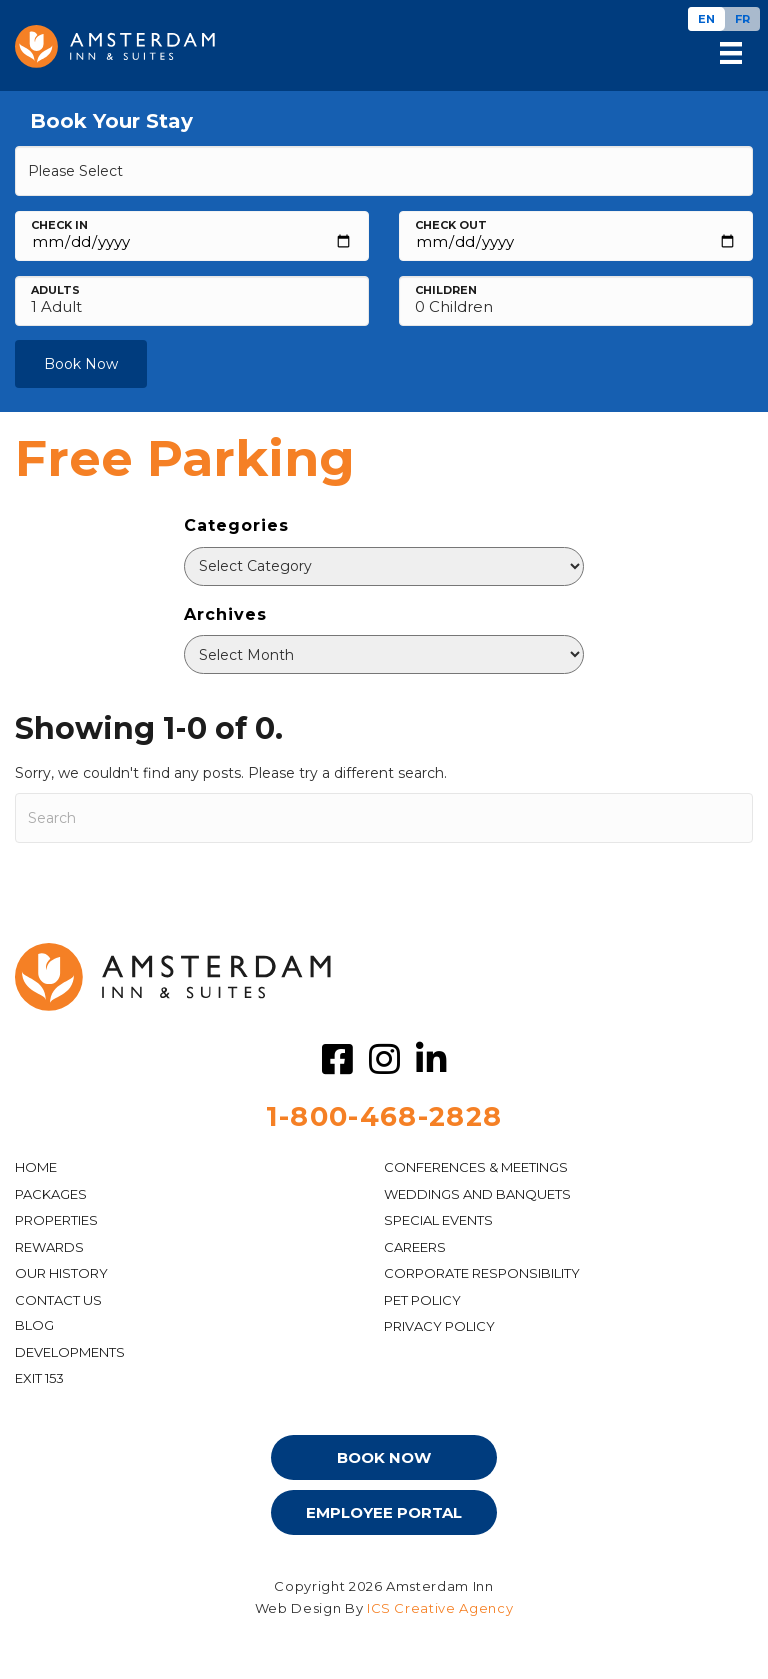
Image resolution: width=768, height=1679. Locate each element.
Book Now (81, 364)
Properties (56, 1220)
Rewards (49, 1247)
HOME (36, 1167)
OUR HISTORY (61, 1273)
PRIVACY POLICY (439, 1326)
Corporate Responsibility (482, 1273)
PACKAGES (51, 1194)
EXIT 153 (39, 1378)
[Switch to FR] (742, 19)
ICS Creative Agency (440, 1608)
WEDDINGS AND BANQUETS (477, 1194)
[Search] (384, 818)
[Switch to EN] (706, 19)
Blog (34, 1325)
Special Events (438, 1220)
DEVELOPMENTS (70, 1352)
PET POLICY (422, 1300)
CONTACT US (58, 1300)
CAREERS (415, 1247)
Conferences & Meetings (476, 1167)
